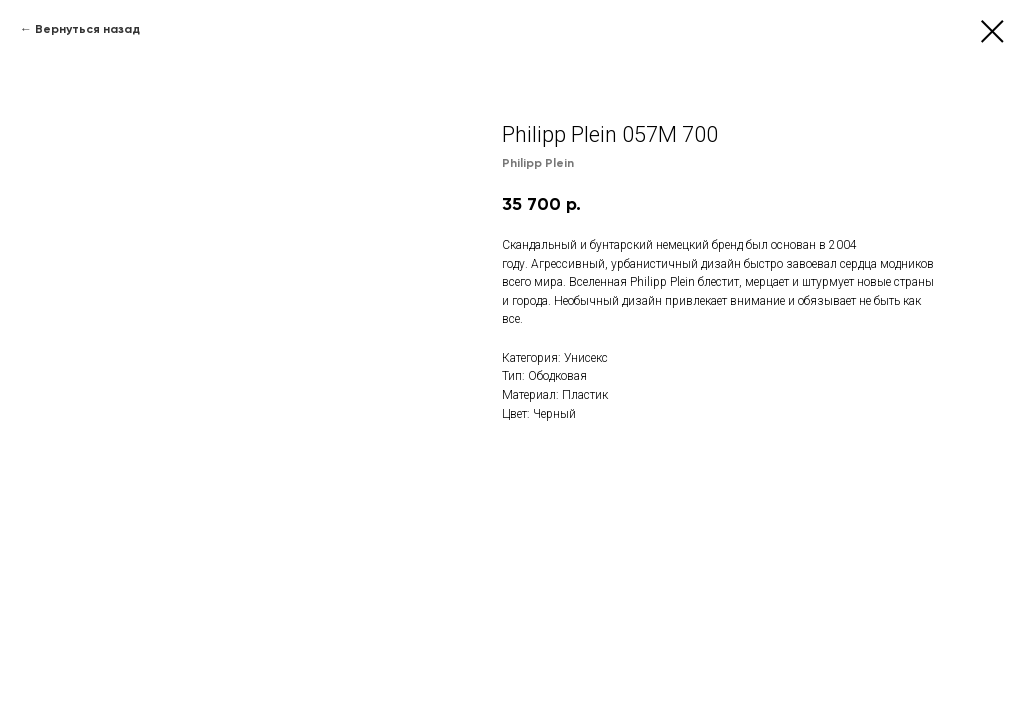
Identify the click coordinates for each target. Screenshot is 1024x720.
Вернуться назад (87, 29)
